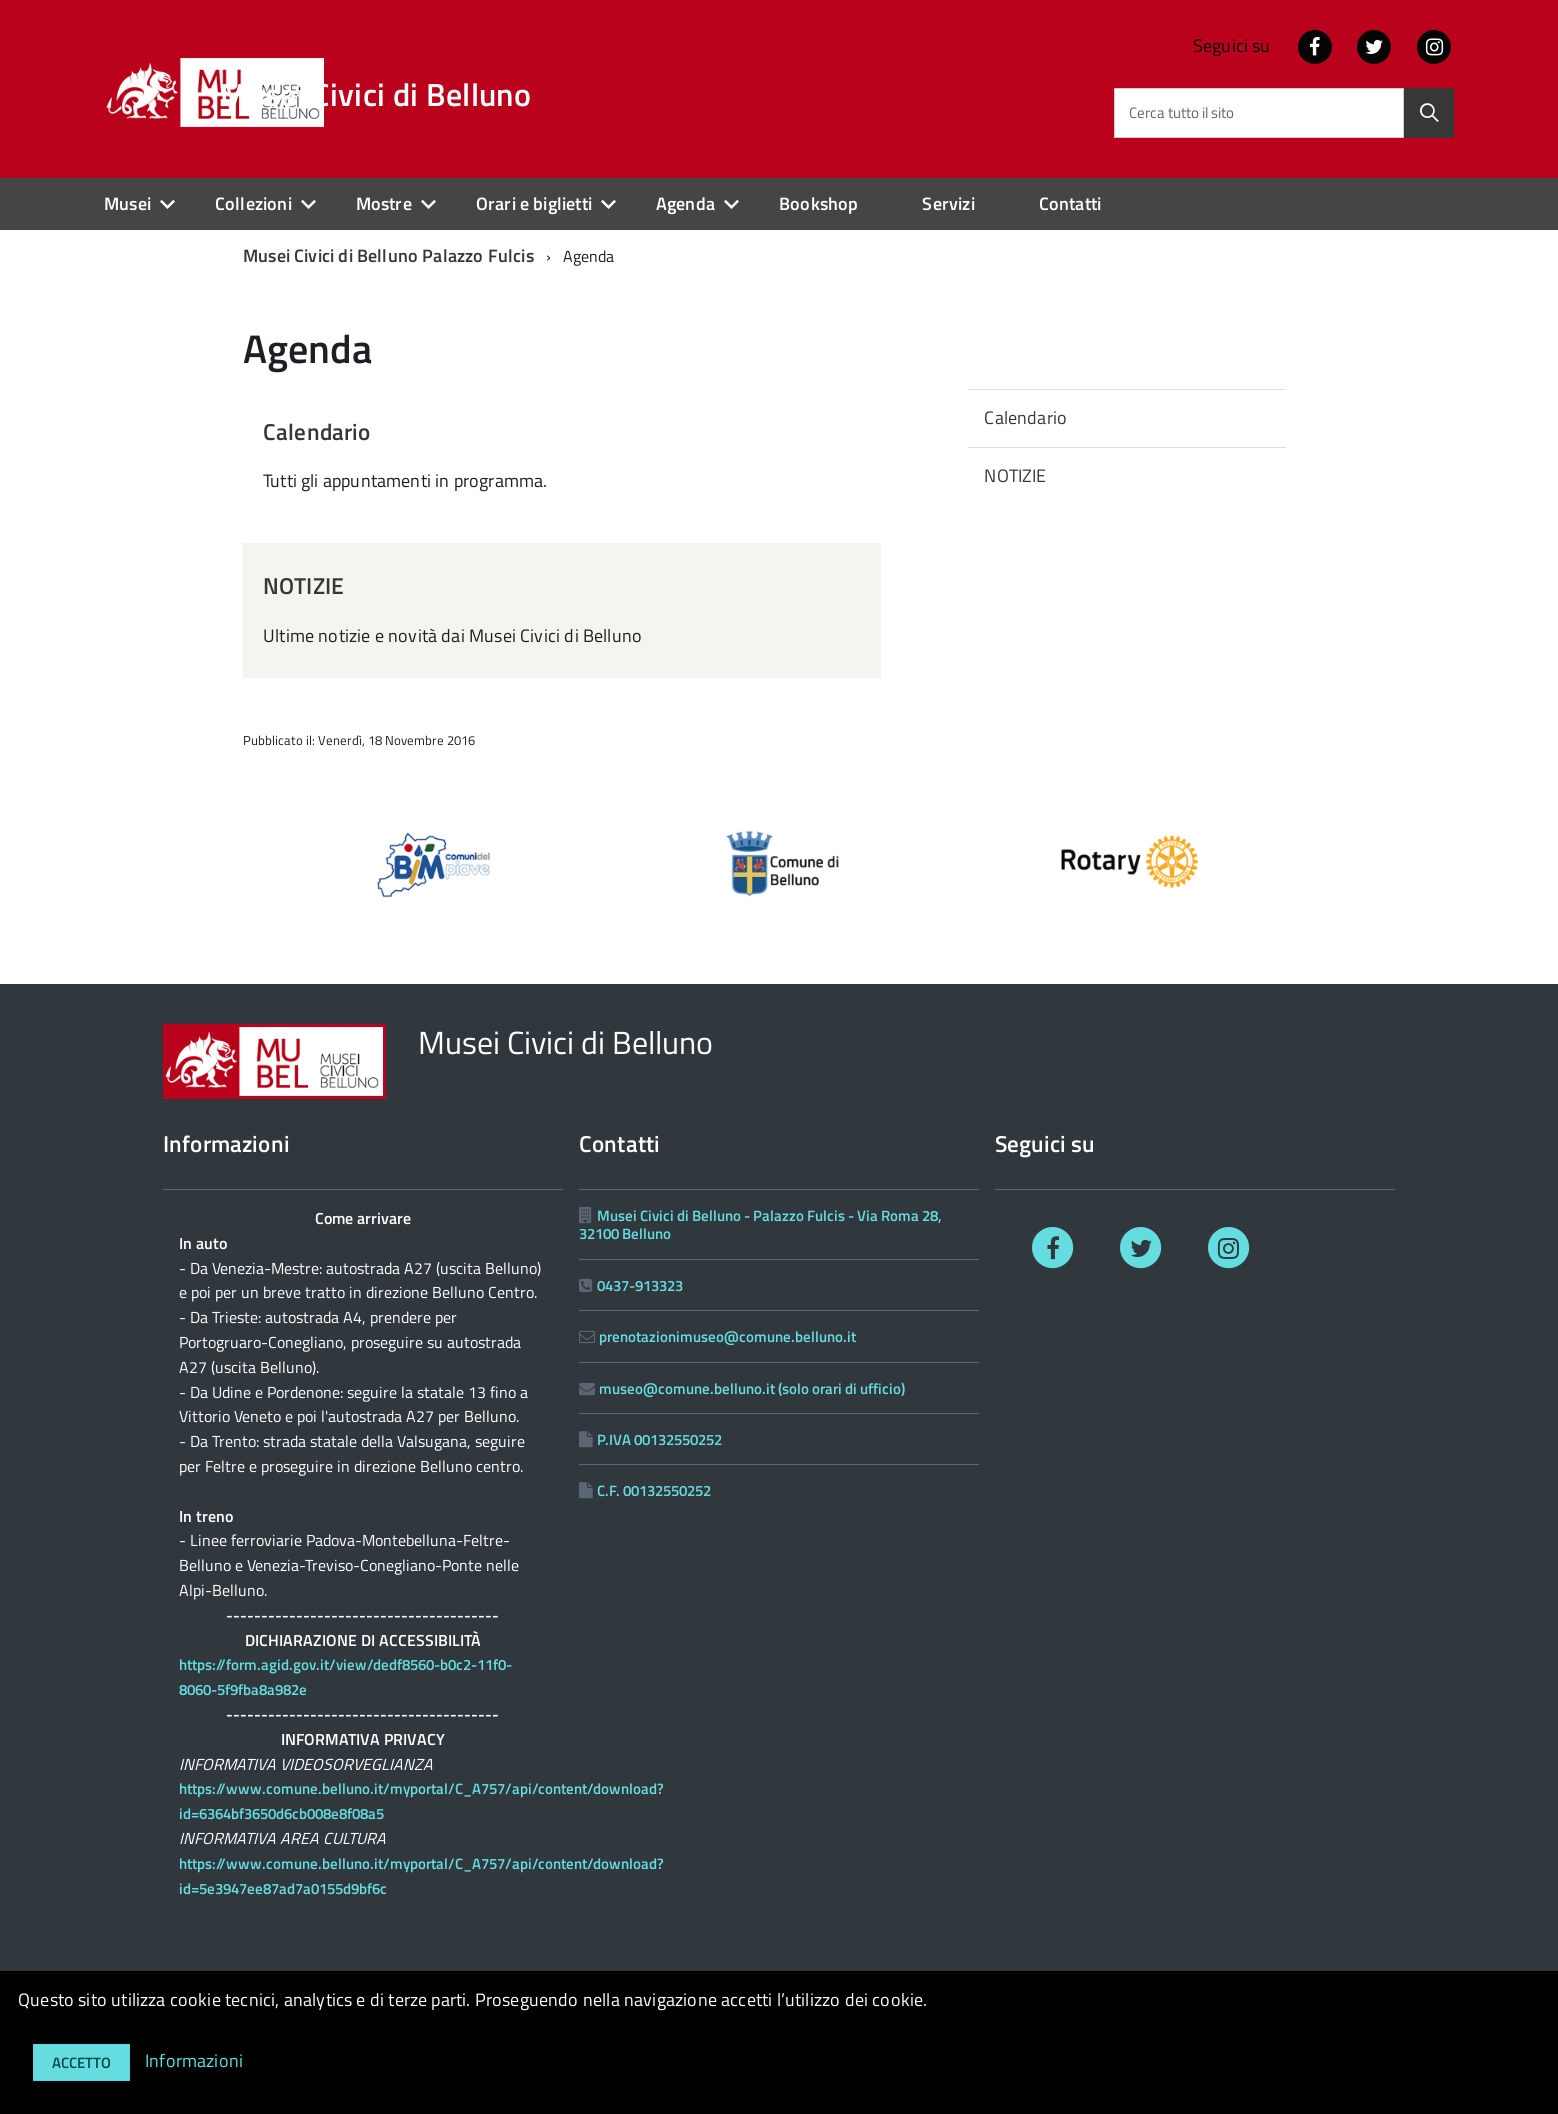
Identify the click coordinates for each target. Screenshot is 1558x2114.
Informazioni (194, 2060)
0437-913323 (640, 1285)
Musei (127, 203)
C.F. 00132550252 (654, 1490)
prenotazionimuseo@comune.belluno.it (727, 1336)
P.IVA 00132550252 (659, 1439)
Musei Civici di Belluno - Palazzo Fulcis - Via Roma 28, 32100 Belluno (760, 1224)
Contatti (1070, 203)
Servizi (948, 203)
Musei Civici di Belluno (375, 94)
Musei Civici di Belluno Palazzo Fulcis (388, 255)
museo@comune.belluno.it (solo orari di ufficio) (752, 1388)
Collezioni (253, 203)
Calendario (317, 431)
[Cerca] (1429, 113)
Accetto (81, 2062)
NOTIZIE (303, 585)
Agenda (685, 203)
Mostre (384, 203)
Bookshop (818, 203)
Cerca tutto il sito (1181, 112)
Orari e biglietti (534, 203)
